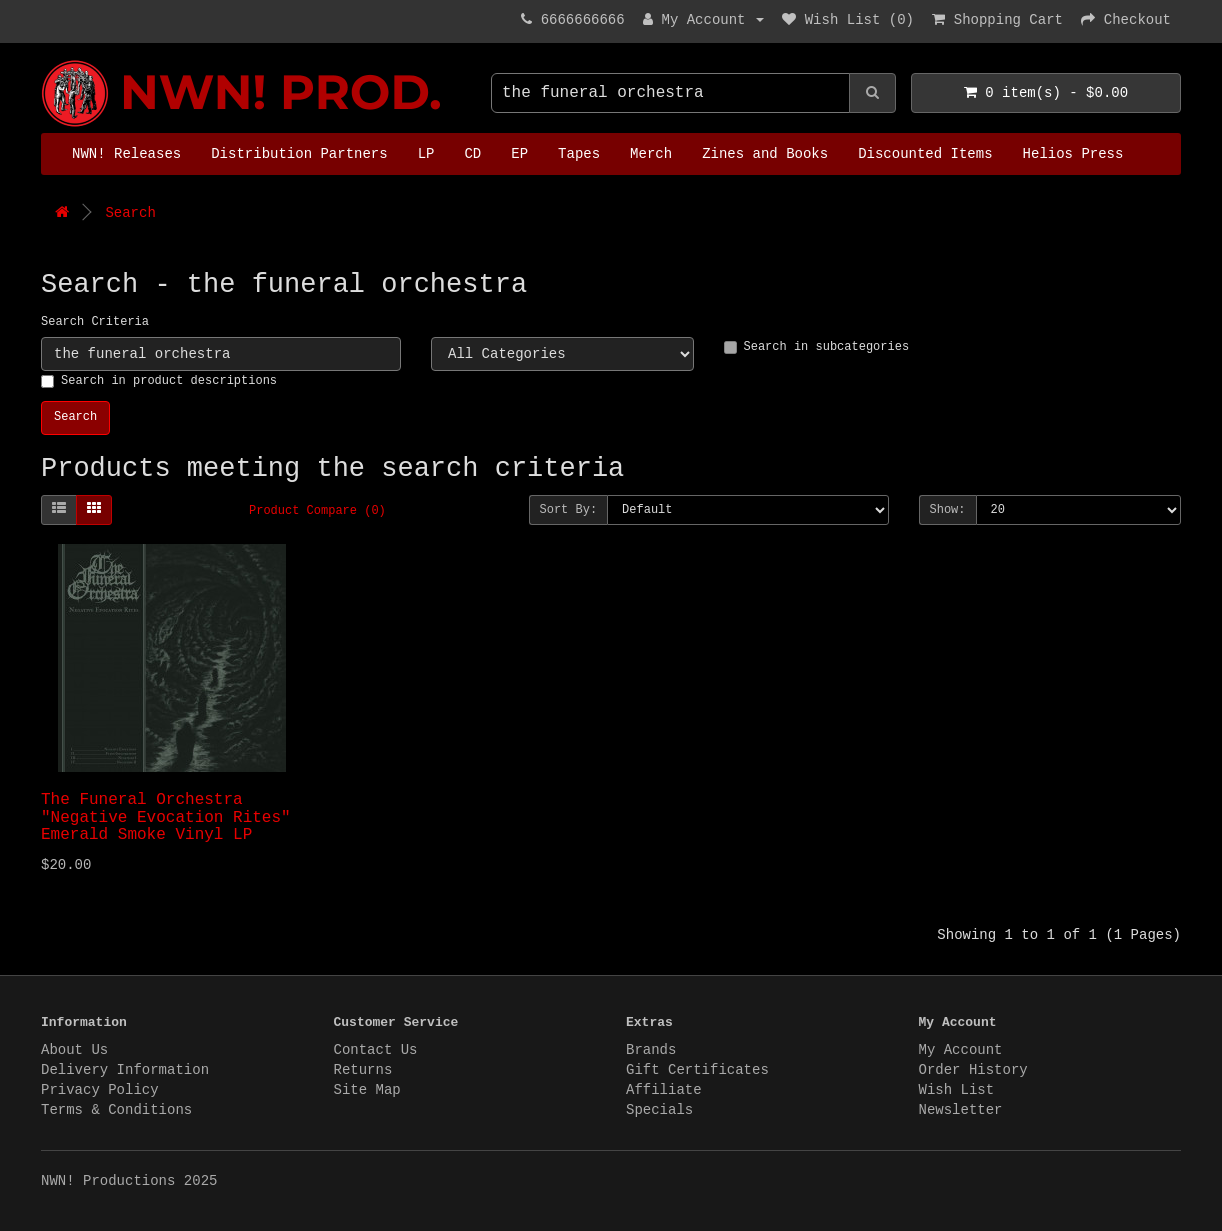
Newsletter (961, 1110)
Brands (651, 1050)
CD (472, 154)
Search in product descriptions (159, 381)
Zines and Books (765, 154)
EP (519, 154)
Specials (659, 1110)
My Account (961, 1050)
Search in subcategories (817, 347)
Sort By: (569, 510)
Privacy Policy (100, 1090)
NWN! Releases (126, 154)
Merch (651, 154)
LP (426, 154)
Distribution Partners (299, 154)
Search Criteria (95, 322)
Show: (948, 510)
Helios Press (1073, 154)
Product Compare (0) (317, 511)
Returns (363, 1070)
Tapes (579, 154)
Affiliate (664, 1090)
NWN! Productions (46, 60)
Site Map (367, 1090)
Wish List (957, 1090)
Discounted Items (925, 154)
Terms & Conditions (116, 1110)
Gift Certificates (697, 1070)
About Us (74, 1050)
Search (130, 213)
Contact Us (376, 1050)
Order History (973, 1070)
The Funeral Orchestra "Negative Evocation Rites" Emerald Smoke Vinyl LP (166, 817)
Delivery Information (125, 1070)
